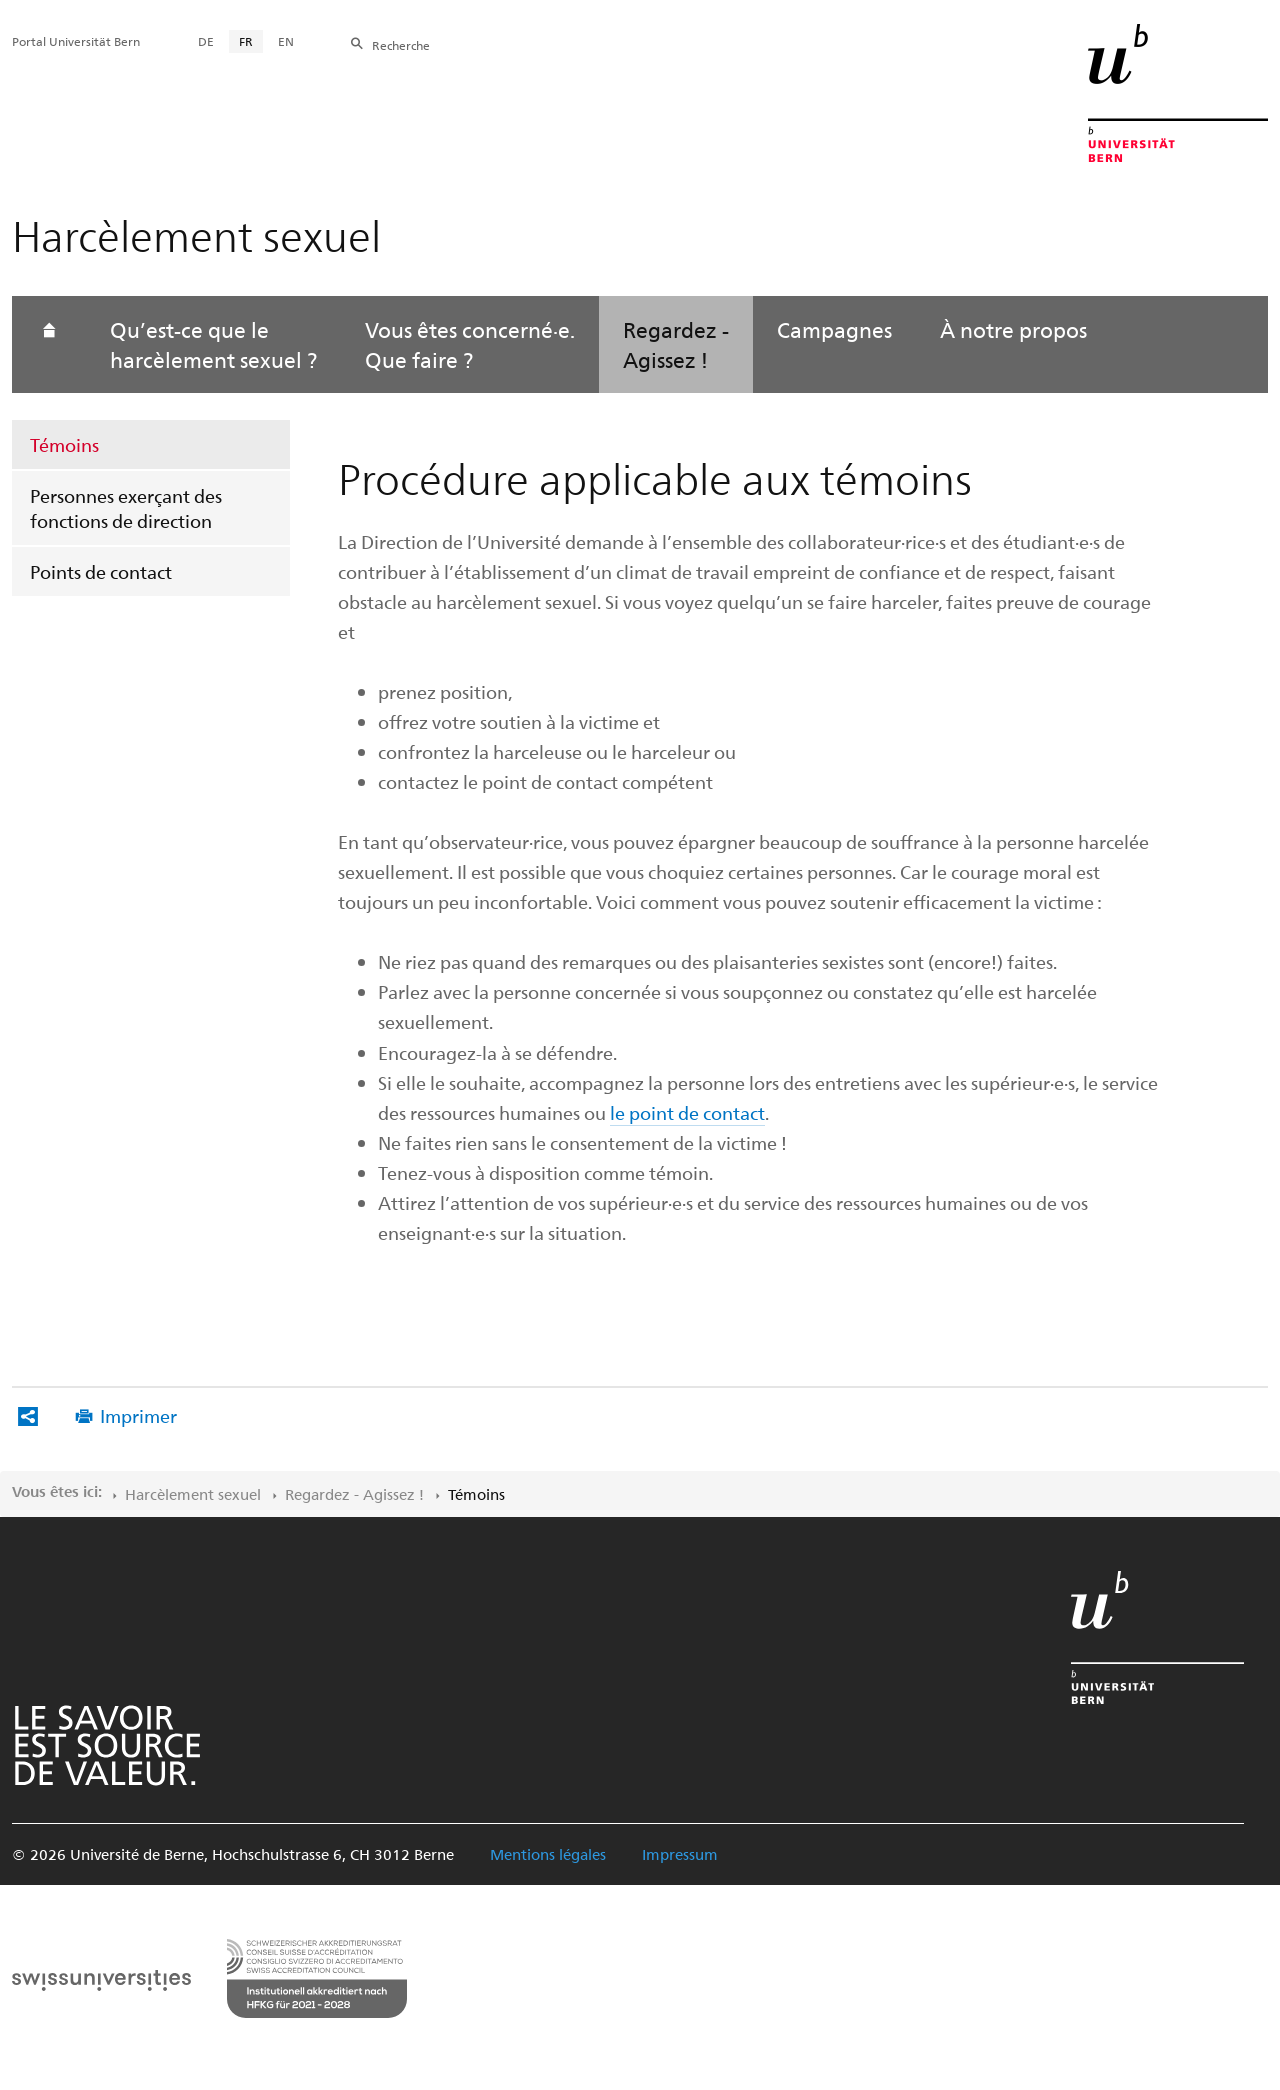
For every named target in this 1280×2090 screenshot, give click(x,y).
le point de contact (687, 1112)
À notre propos (1013, 329)
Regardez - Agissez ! (676, 344)
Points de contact (101, 571)
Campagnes (834, 329)
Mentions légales (548, 1854)
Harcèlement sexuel (193, 1494)
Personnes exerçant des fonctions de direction (126, 508)
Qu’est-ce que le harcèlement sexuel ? (213, 344)
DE (206, 41)
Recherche (401, 45)
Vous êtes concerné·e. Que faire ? (470, 344)
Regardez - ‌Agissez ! (354, 1494)
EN (286, 41)
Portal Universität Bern (76, 41)
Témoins (64, 444)
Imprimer (138, 1415)
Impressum (680, 1854)
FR (246, 41)
